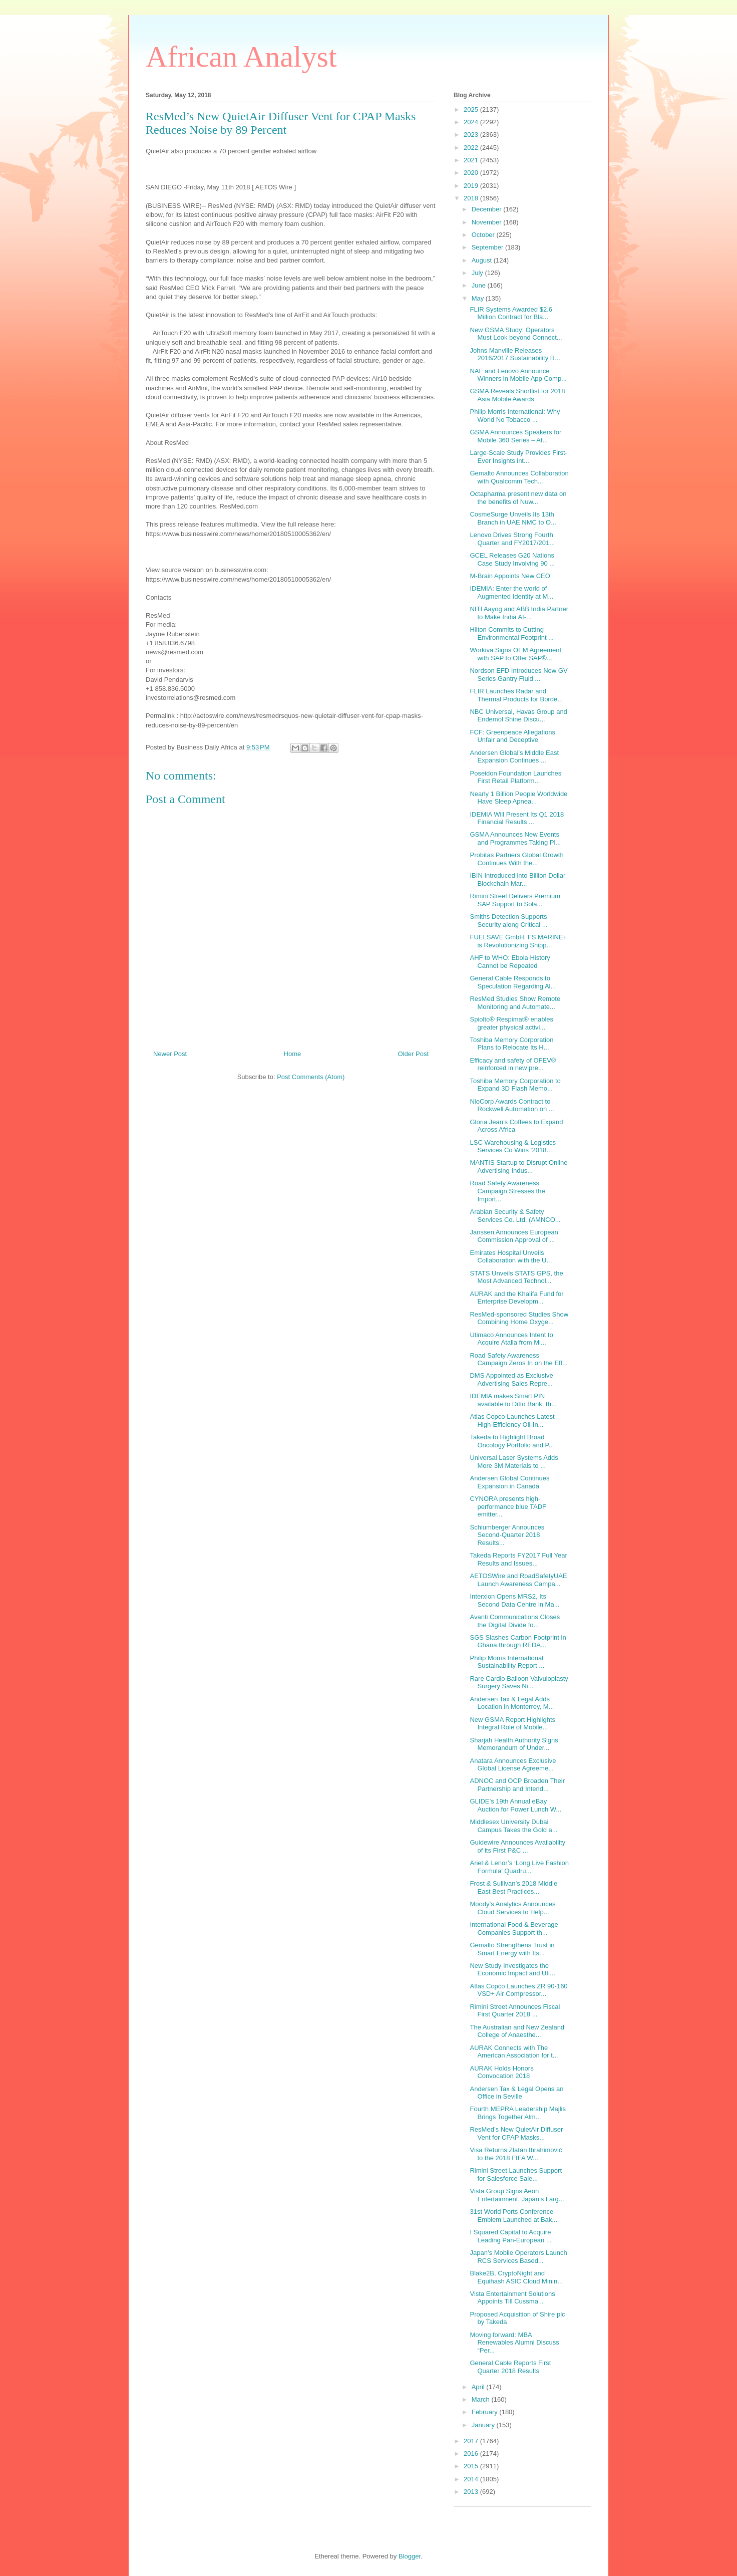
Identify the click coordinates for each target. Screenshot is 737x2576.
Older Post (413, 1054)
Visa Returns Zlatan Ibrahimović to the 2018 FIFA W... (516, 2154)
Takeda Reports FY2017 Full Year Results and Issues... (518, 1559)
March (482, 2399)
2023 (472, 134)
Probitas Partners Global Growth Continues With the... (516, 859)
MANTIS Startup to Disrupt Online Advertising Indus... (518, 1166)
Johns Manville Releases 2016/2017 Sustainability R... (515, 354)
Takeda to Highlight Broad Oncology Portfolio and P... (512, 1441)
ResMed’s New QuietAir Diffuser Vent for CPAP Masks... (516, 2133)
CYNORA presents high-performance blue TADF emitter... (508, 1506)
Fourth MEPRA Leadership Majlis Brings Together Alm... (517, 2113)
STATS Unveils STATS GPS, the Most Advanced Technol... (516, 1277)
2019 (472, 185)
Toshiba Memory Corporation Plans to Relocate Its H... (511, 1044)
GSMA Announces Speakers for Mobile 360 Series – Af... (515, 436)
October (484, 234)
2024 (472, 122)
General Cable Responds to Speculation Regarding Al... (513, 982)
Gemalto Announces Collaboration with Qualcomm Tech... (519, 477)
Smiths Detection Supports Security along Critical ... (508, 920)
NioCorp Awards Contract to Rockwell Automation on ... (512, 1105)
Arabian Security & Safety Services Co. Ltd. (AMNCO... (515, 1215)
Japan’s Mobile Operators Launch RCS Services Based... (518, 2256)
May (479, 298)
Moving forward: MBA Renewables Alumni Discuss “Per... (514, 2342)
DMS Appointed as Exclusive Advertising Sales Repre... (511, 1379)
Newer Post (170, 1054)
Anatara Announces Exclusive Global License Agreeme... (513, 1764)
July (478, 273)
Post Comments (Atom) (310, 1077)
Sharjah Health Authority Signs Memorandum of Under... (514, 1744)
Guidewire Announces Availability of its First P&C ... (517, 1846)
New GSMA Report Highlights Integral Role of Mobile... (512, 1723)
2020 (472, 172)
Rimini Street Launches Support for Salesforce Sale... (516, 2174)
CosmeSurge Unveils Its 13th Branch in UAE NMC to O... (513, 518)
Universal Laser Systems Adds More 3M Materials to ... (514, 1461)
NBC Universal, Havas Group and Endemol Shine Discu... (518, 715)
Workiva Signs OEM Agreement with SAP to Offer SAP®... (515, 654)
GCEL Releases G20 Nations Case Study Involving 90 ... (512, 559)
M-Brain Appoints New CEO (510, 576)
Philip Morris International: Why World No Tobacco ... (515, 415)
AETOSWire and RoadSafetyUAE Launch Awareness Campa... (518, 1580)
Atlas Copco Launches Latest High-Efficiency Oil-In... (512, 1420)
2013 (472, 2491)
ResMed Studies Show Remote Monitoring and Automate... (515, 1002)
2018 (472, 198)
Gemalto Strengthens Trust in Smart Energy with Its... (512, 1949)
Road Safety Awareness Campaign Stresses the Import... (507, 1190)
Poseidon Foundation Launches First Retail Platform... (515, 777)
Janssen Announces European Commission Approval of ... (514, 1236)
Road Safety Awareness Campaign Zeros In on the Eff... (518, 1359)
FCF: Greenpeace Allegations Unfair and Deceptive (512, 736)
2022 (472, 147)
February (486, 2412)
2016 (472, 2453)
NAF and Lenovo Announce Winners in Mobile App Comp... (518, 375)
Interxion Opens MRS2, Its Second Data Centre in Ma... (514, 1600)
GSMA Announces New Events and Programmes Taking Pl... (515, 838)
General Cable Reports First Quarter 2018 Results (510, 2367)
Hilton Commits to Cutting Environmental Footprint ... (511, 633)
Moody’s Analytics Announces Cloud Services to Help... (512, 1908)
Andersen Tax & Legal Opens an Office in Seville (516, 2093)
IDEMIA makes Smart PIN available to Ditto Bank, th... (513, 1400)
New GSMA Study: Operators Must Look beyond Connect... (516, 334)
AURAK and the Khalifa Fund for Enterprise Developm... (516, 1298)
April (479, 2387)
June (480, 285)
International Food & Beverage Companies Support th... (514, 1928)
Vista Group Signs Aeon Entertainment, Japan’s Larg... (517, 2195)
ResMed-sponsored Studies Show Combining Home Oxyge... (519, 1318)
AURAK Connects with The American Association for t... (514, 2051)
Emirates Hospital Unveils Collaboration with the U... (511, 1256)
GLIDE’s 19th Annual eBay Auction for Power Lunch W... (515, 1805)
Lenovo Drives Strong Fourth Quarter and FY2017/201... (512, 539)
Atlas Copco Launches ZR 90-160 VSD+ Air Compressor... (518, 1990)
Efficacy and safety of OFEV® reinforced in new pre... (513, 1064)
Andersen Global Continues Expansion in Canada (509, 1482)
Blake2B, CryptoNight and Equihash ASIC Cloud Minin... (516, 2277)
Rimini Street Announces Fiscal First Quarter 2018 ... (515, 2010)
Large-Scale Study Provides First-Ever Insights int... (518, 456)
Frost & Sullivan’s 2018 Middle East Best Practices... (513, 1887)
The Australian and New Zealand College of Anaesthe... (517, 2031)
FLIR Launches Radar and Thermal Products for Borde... (516, 695)
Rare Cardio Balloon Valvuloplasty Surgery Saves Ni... (519, 1682)
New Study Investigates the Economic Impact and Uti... (512, 1969)
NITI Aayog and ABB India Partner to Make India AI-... (519, 613)
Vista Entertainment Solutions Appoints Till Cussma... (512, 2297)
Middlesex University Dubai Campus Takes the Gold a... (513, 1826)
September (488, 247)
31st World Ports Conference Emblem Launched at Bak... (513, 2215)
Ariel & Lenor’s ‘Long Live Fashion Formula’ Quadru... (519, 1867)
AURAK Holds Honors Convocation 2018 (501, 2072)
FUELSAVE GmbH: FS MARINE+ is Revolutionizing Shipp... (518, 941)
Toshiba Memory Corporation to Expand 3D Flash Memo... (515, 1085)
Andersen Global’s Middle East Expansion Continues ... (514, 756)
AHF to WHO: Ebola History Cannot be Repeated (510, 961)
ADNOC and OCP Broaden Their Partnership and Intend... (517, 1784)
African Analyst (241, 56)
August (483, 260)
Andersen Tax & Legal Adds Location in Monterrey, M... (512, 1703)
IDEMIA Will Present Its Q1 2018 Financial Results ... (517, 818)
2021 (472, 160)
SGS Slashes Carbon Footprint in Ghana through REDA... (518, 1641)
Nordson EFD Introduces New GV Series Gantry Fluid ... (518, 674)
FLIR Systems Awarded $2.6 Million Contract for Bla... (511, 313)
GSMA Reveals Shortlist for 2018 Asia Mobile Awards (517, 395)
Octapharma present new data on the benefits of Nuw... (518, 497)
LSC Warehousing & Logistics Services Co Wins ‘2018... (513, 1146)
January (484, 2425)
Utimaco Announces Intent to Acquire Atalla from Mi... (511, 1339)
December (488, 209)
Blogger (410, 2556)
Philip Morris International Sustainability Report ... (507, 1662)
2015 (472, 2466)
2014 (472, 2479)
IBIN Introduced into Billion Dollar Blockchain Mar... (517, 879)
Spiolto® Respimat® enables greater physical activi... (511, 1023)
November (488, 222)
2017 (472, 2441)
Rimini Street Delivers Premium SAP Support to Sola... (515, 900)
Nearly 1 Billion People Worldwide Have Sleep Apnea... (518, 798)
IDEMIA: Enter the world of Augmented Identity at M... (511, 592)
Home (292, 1054)
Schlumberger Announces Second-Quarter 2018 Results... (507, 1535)
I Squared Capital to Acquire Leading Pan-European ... (510, 2236)
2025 (472, 109)
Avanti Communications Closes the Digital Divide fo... (515, 1621)
